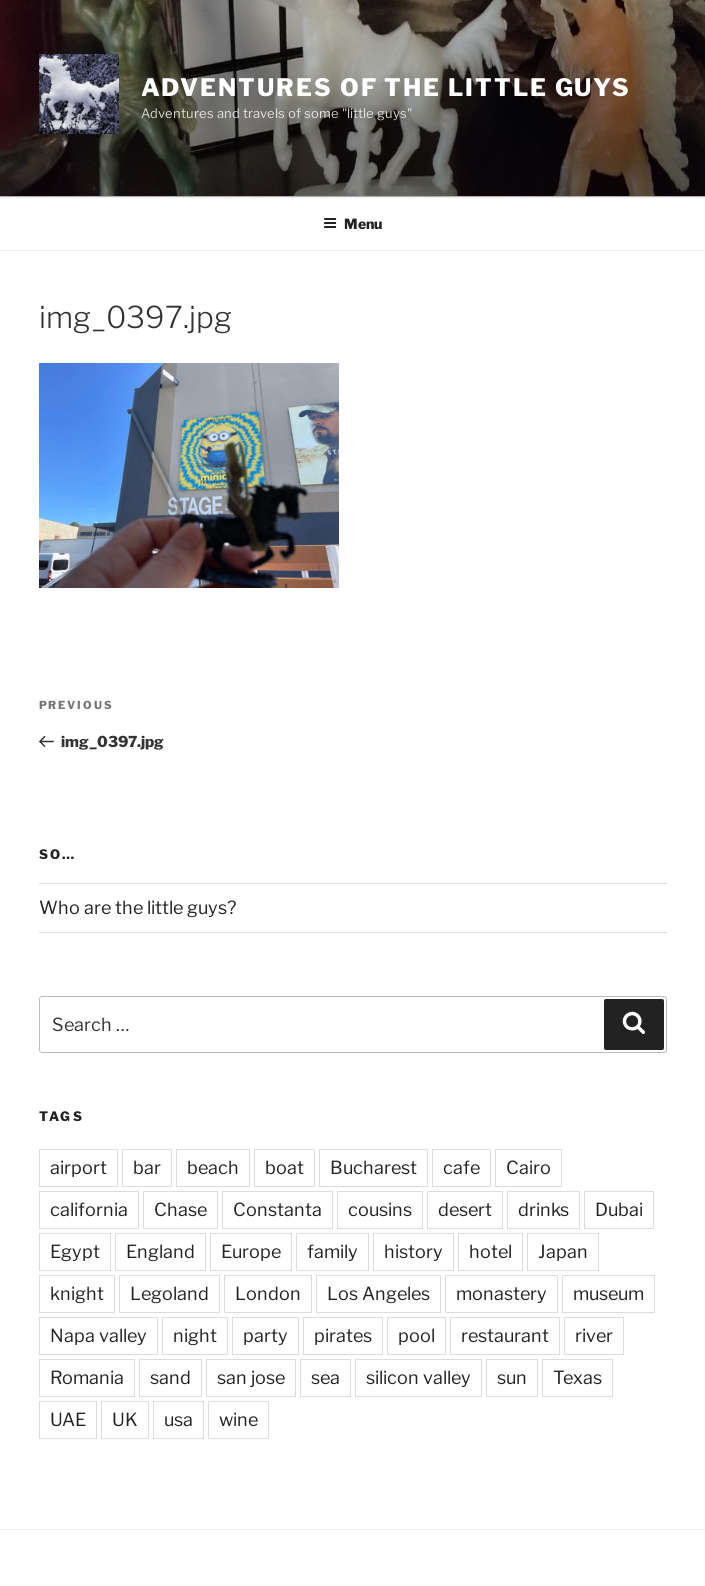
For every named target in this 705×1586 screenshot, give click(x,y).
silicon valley (418, 1377)
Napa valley (98, 1335)
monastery (501, 1293)
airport (78, 1167)
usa (178, 1419)
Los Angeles (378, 1293)
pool (416, 1335)
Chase (180, 1209)
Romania (87, 1377)
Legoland (169, 1293)
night (195, 1335)
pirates (343, 1335)
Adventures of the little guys (386, 87)
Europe (251, 1251)
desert (465, 1209)
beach (213, 1167)
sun (512, 1377)
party (265, 1335)
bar (147, 1167)
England (160, 1251)
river (594, 1335)
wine (238, 1419)
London (268, 1293)
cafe (461, 1167)
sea (325, 1377)
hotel (490, 1251)
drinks (543, 1209)
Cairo (528, 1167)
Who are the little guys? (137, 907)
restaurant (505, 1335)
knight (77, 1293)
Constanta (277, 1209)
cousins (380, 1209)
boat (284, 1167)
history (413, 1251)
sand (170, 1377)
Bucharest (373, 1167)
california (89, 1209)
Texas (577, 1377)
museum (608, 1293)
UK (125, 1419)
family (332, 1251)
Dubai (619, 1209)
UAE (68, 1419)
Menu (352, 223)
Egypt (75, 1251)
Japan (563, 1251)
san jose (251, 1377)
